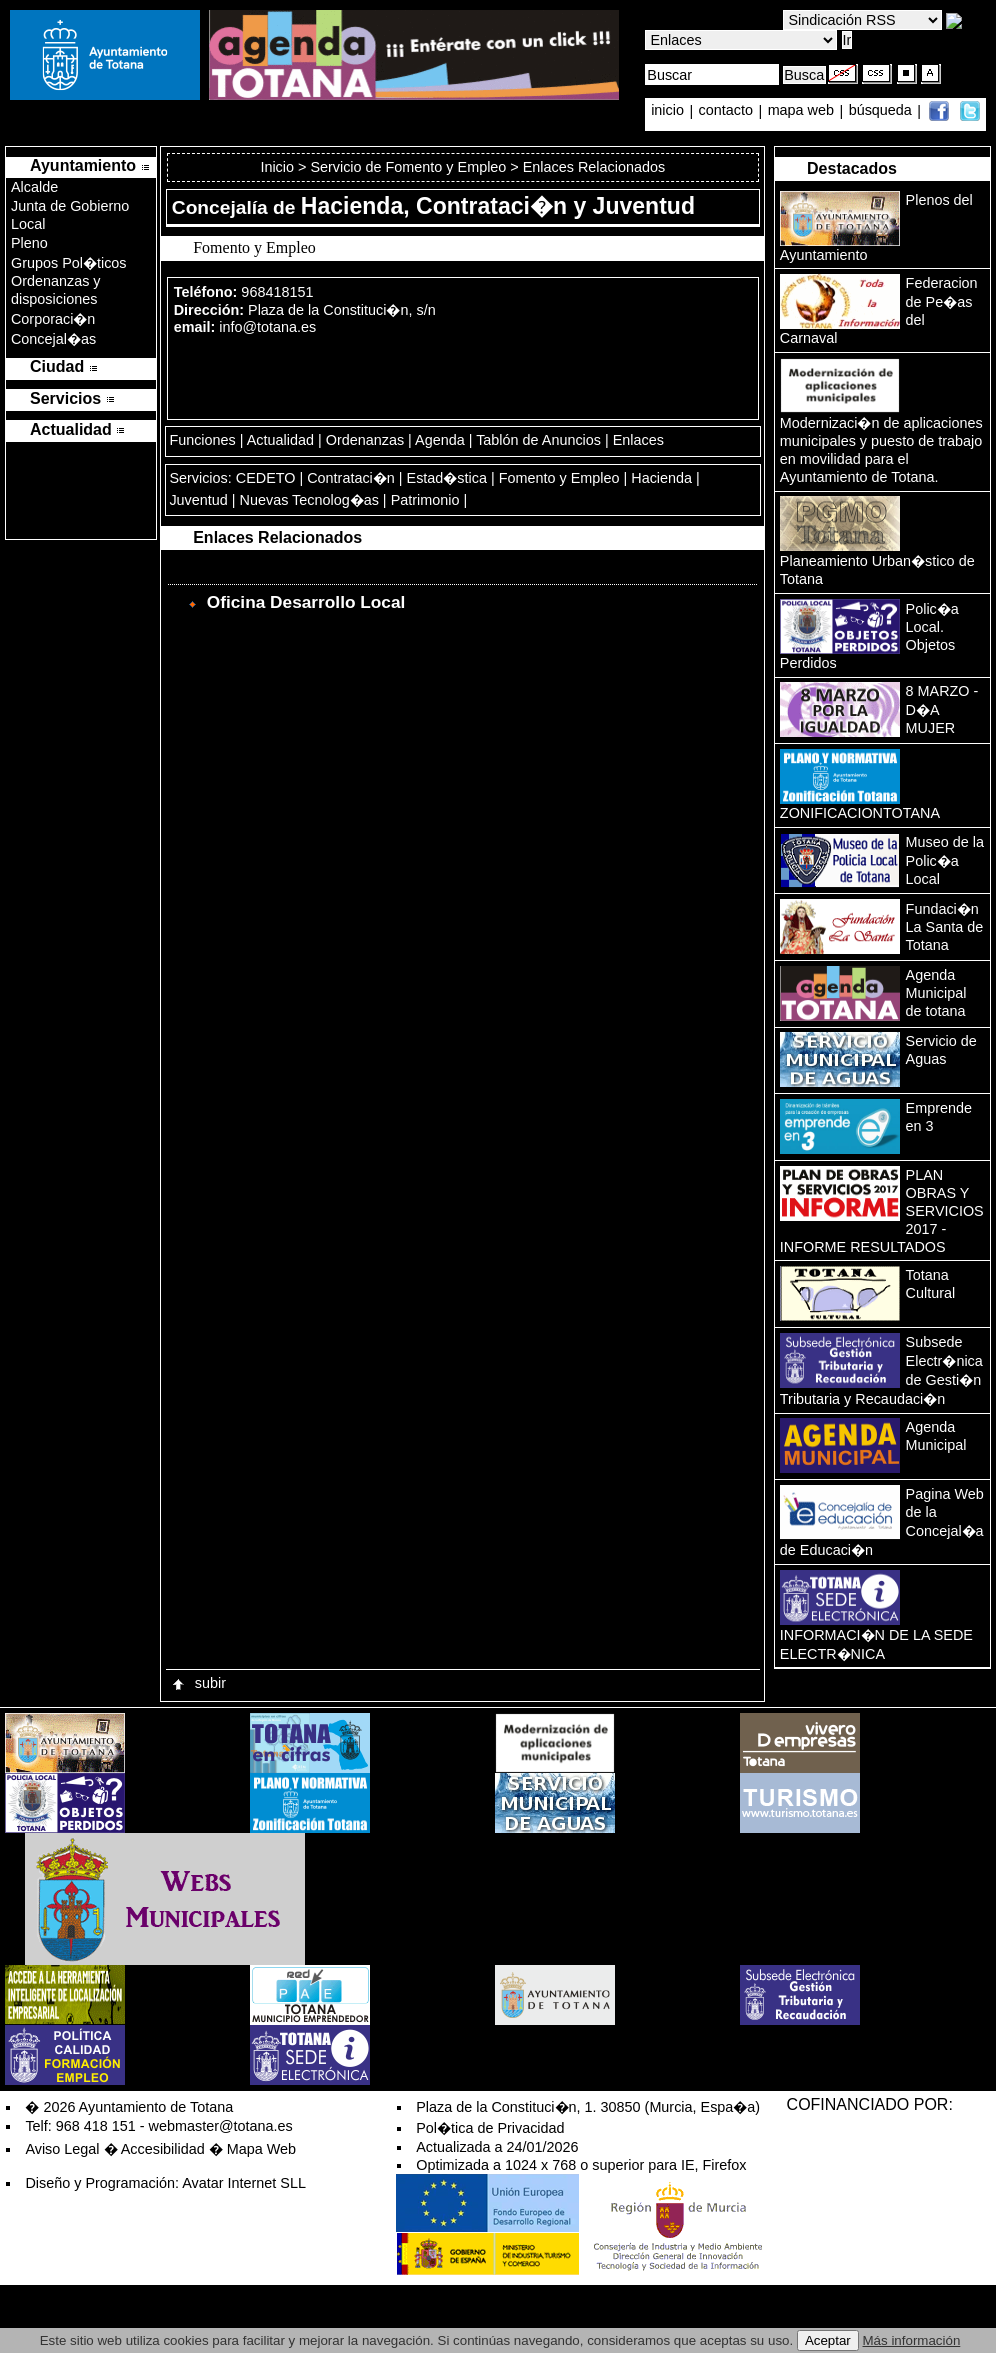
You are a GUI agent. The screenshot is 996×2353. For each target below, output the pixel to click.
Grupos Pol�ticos (69, 263)
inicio (669, 111)
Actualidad (280, 440)
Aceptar (828, 2340)
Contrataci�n (351, 478)
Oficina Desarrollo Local (306, 602)
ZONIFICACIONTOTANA (860, 813)
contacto (726, 111)
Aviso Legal (62, 2149)
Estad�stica (447, 478)
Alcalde (34, 187)
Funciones (202, 440)
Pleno (29, 243)
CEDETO (266, 478)
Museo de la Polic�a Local (945, 860)
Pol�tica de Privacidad (490, 2128)
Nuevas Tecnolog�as (309, 500)
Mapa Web (261, 2149)
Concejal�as (53, 339)
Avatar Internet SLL (244, 2183)
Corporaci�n (53, 319)
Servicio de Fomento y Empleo (408, 167)
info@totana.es (267, 327)
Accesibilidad (163, 2149)
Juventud (198, 500)
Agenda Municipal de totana (936, 993)
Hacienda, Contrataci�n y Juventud (498, 206)
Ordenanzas (365, 440)
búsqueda (882, 111)
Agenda (440, 440)
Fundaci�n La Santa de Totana (945, 927)
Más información (912, 2340)
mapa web (803, 111)
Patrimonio (425, 500)
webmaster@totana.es (221, 2126)
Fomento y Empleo (559, 478)
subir (198, 1683)
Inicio (279, 167)
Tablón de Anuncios (538, 440)
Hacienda (661, 478)
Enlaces (638, 440)
